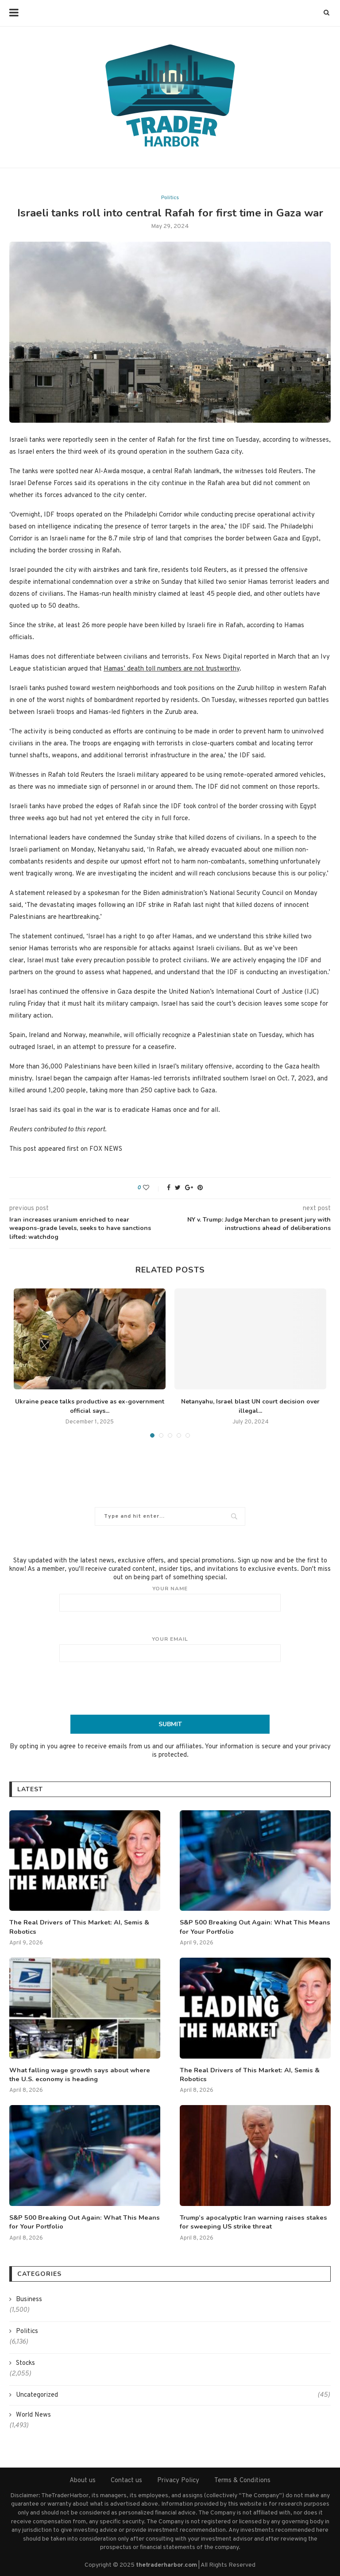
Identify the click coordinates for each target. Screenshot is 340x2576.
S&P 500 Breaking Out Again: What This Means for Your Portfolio (251, 1926)
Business (29, 2297)
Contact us (126, 2478)
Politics (170, 198)
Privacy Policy (178, 2478)
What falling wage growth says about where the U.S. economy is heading (82, 2073)
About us (83, 2478)
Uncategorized (173, 2393)
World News (33, 2413)
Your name (170, 1598)
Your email (170, 1648)
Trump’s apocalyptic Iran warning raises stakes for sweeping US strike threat (250, 2220)
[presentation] (170, 1688)
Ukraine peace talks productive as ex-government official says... (89, 1406)
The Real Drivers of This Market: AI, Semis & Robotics (76, 1926)
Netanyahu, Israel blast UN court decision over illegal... (250, 1406)
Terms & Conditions (242, 2478)
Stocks (25, 2361)
